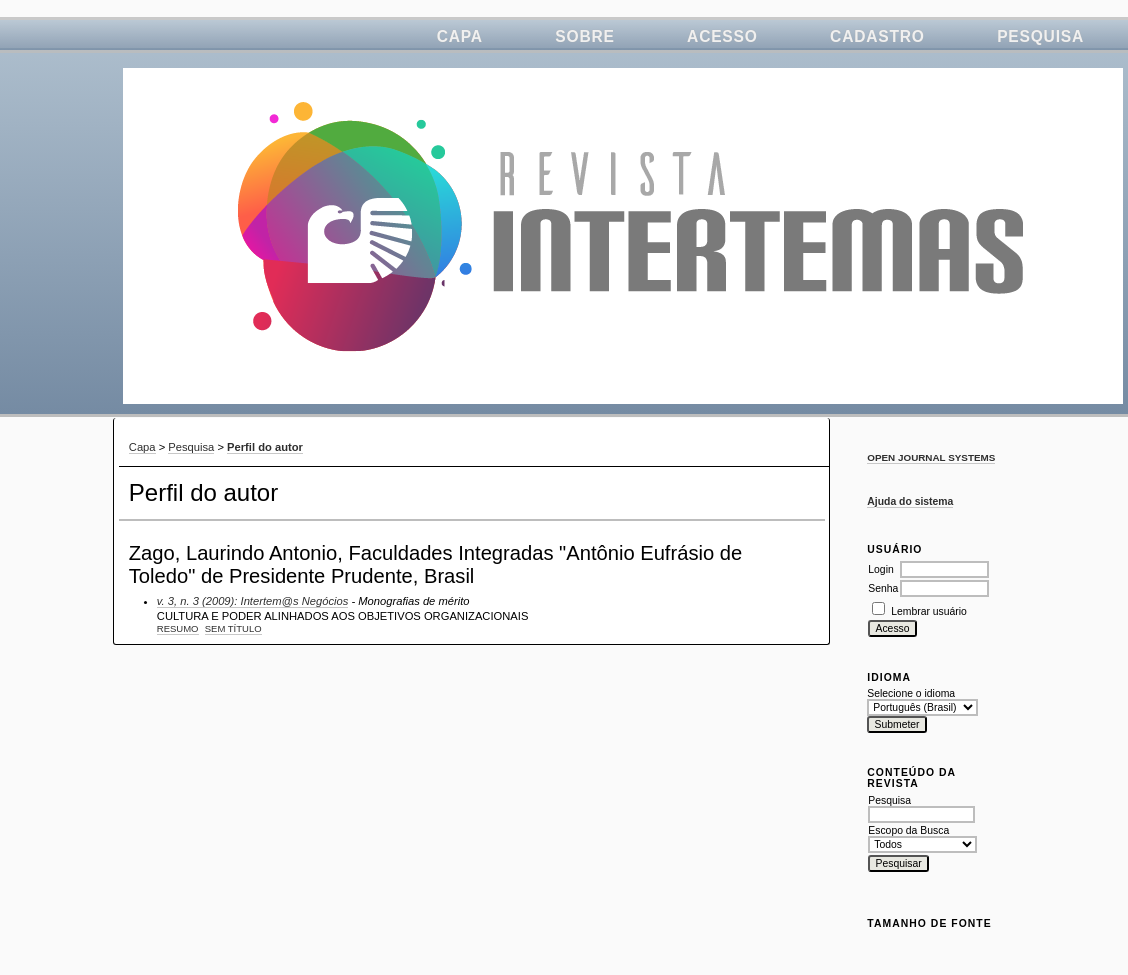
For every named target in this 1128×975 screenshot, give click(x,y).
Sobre (584, 36)
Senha (883, 588)
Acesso (722, 36)
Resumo (178, 628)
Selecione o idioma (911, 693)
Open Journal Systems (931, 457)
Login (880, 569)
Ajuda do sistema (910, 501)
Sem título (233, 628)
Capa (460, 36)
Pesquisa (1040, 36)
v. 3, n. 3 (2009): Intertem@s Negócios (252, 601)
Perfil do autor (265, 447)
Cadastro (877, 36)
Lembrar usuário (929, 611)
